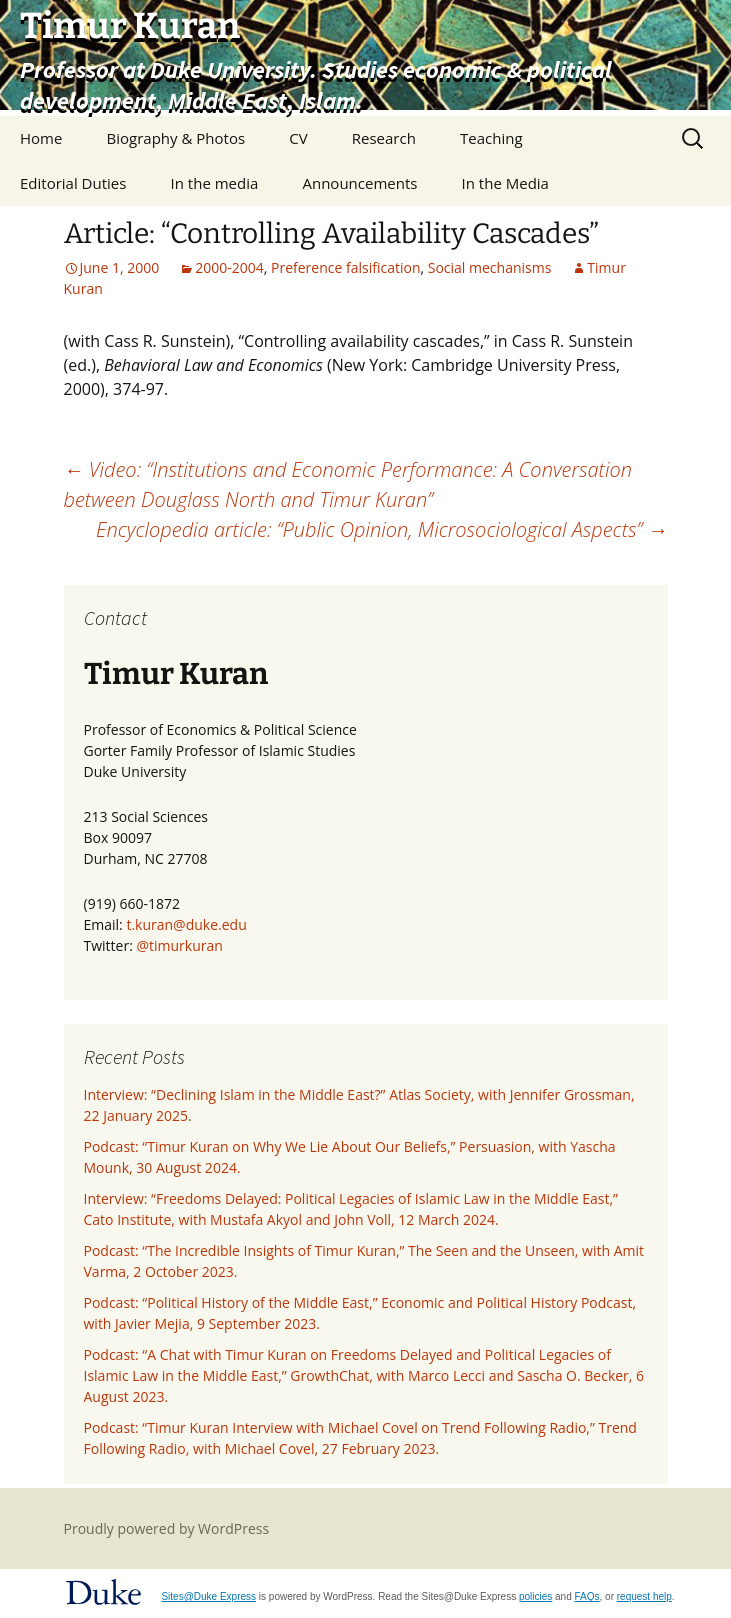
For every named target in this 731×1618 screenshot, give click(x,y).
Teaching (491, 138)
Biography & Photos (176, 138)
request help (644, 1596)
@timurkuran (179, 945)
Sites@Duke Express (208, 1596)
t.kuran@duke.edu (186, 924)
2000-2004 (229, 267)
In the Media (505, 183)
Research (384, 138)
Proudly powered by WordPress (167, 1528)
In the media (215, 183)
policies (535, 1596)
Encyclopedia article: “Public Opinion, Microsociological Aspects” (382, 529)
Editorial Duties (73, 183)
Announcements (359, 183)
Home (41, 138)
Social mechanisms (490, 267)
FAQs (587, 1596)
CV (298, 138)
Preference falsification (345, 267)
